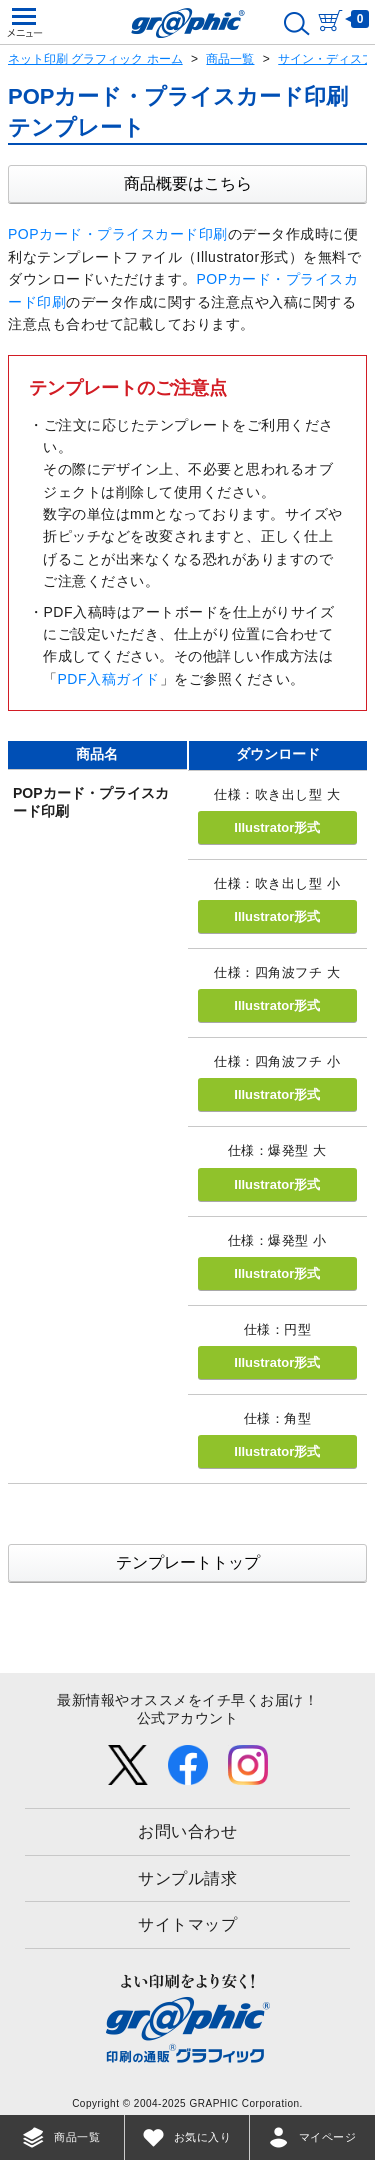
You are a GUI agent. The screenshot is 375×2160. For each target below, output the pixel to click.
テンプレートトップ (188, 1562)
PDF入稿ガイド (109, 679)
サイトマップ (187, 1924)
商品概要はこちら (188, 183)
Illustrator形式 (277, 827)
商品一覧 (230, 59)
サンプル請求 (187, 1878)
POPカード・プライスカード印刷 (118, 234)
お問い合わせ (187, 1831)
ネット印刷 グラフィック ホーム (95, 59)
